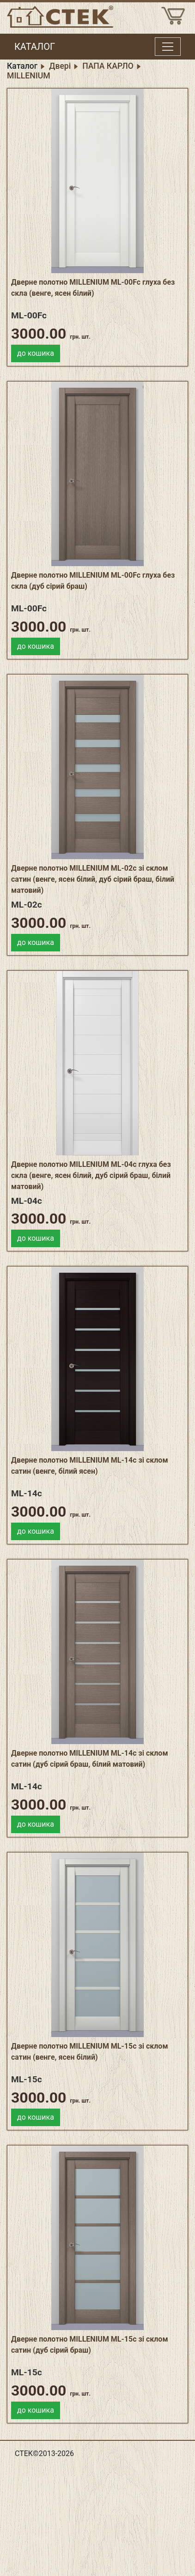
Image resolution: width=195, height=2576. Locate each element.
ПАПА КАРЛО (108, 66)
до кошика (35, 353)
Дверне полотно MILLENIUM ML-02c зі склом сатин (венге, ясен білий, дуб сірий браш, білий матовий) (92, 879)
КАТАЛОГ (34, 46)
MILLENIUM (28, 75)
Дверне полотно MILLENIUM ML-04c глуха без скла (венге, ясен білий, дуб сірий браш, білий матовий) (91, 1175)
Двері (60, 66)
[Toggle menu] (168, 46)
